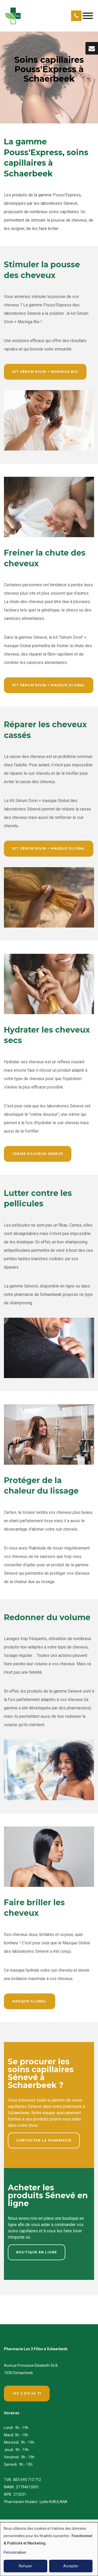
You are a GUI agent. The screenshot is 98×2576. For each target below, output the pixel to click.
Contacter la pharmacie (43, 2142)
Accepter (70, 2566)
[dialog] (49, 2549)
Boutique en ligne (36, 2254)
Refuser (25, 2566)
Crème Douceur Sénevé (37, 1156)
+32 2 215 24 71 (26, 2393)
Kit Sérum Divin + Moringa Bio (45, 373)
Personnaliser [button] (15, 2552)
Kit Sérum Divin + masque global (48, 687)
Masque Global (29, 2003)
